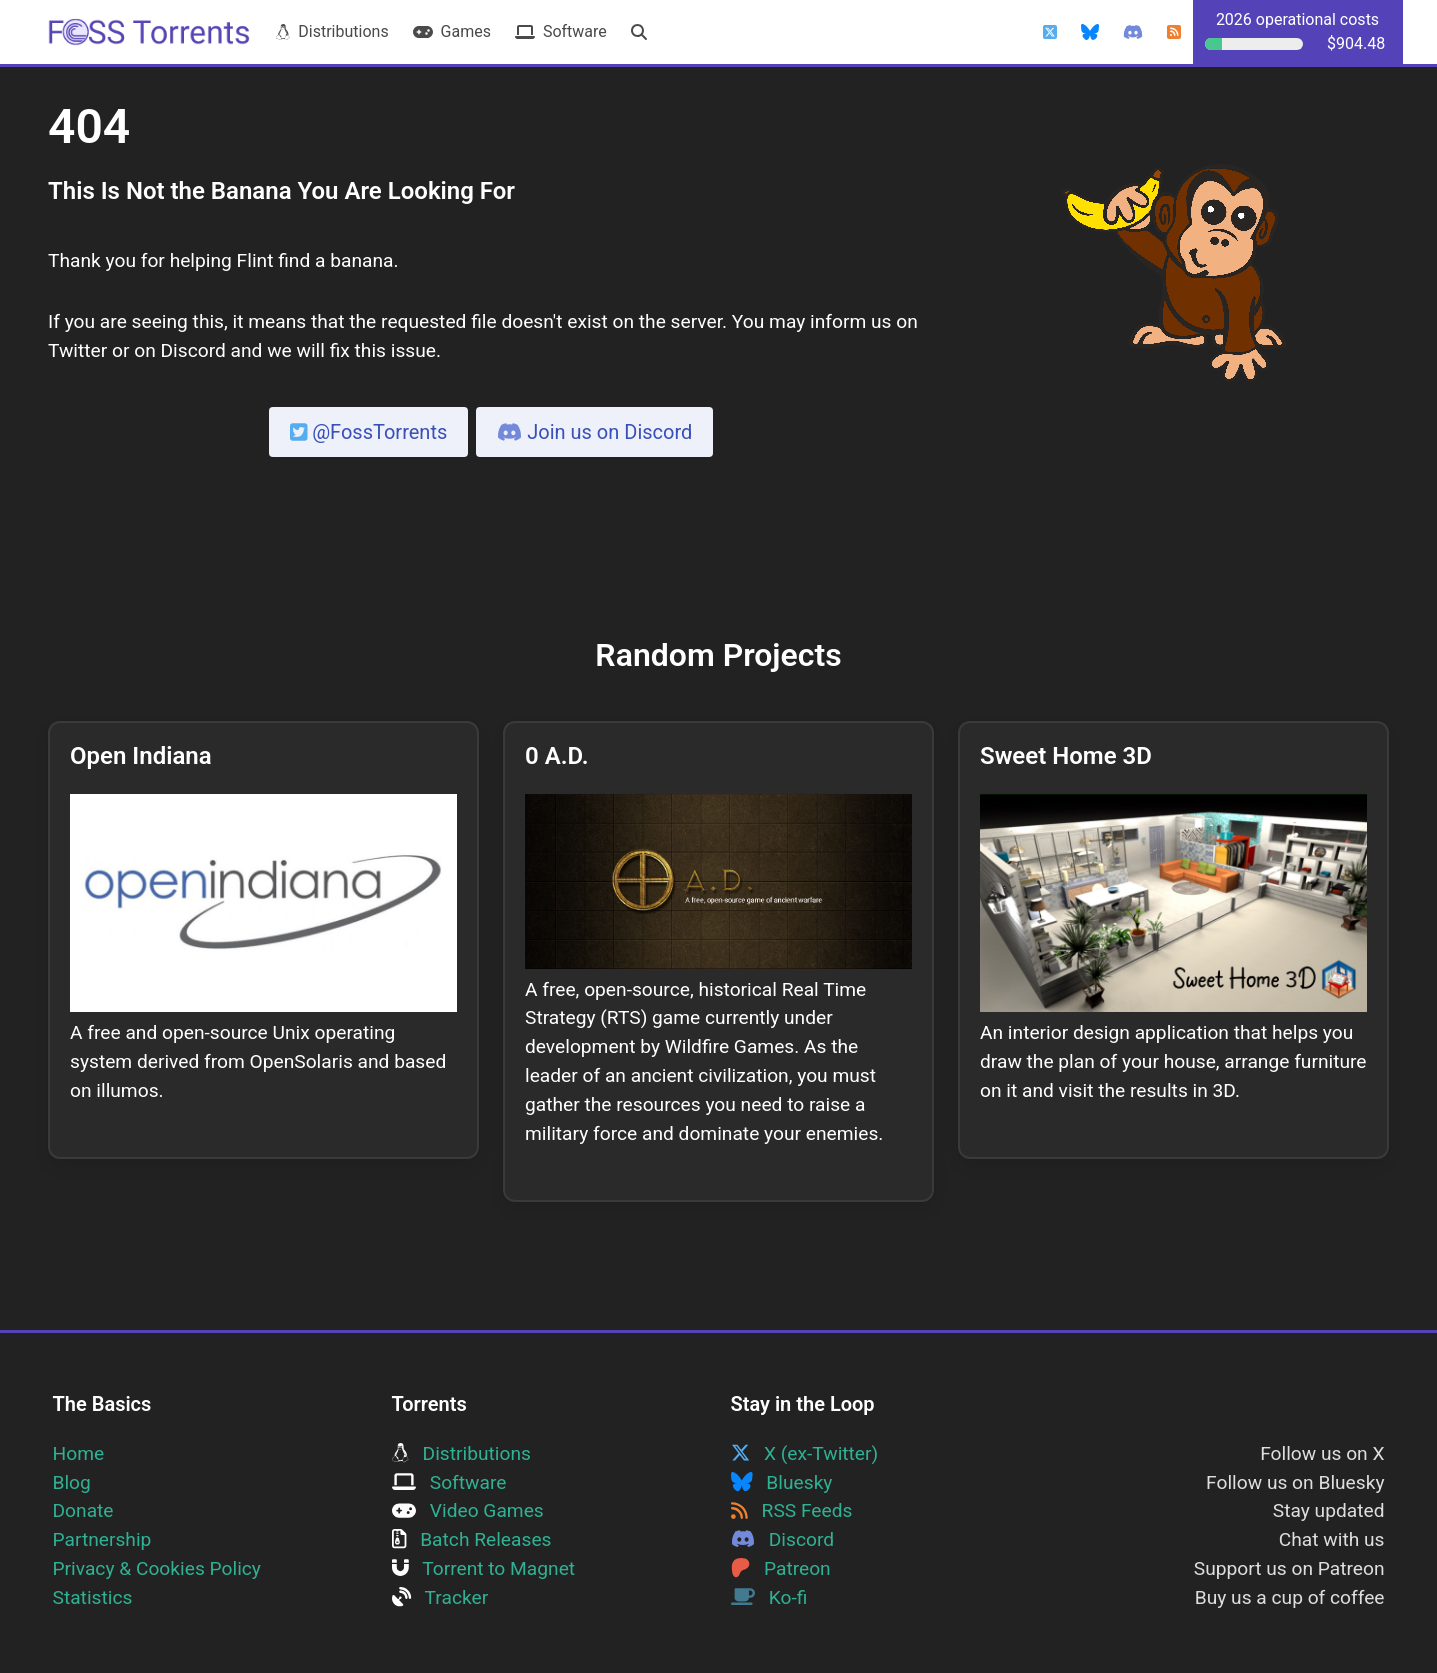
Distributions (332, 31)
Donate (83, 1510)
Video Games (468, 1510)
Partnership (102, 1539)
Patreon (781, 1568)
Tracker (440, 1597)
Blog (72, 1482)
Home (79, 1453)
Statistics (93, 1597)
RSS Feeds (792, 1510)
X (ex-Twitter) (805, 1453)
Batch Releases (472, 1539)
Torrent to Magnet (484, 1568)
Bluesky (782, 1482)
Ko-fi (769, 1597)
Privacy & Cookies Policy (157, 1568)
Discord (783, 1539)
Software (561, 31)
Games (452, 31)
